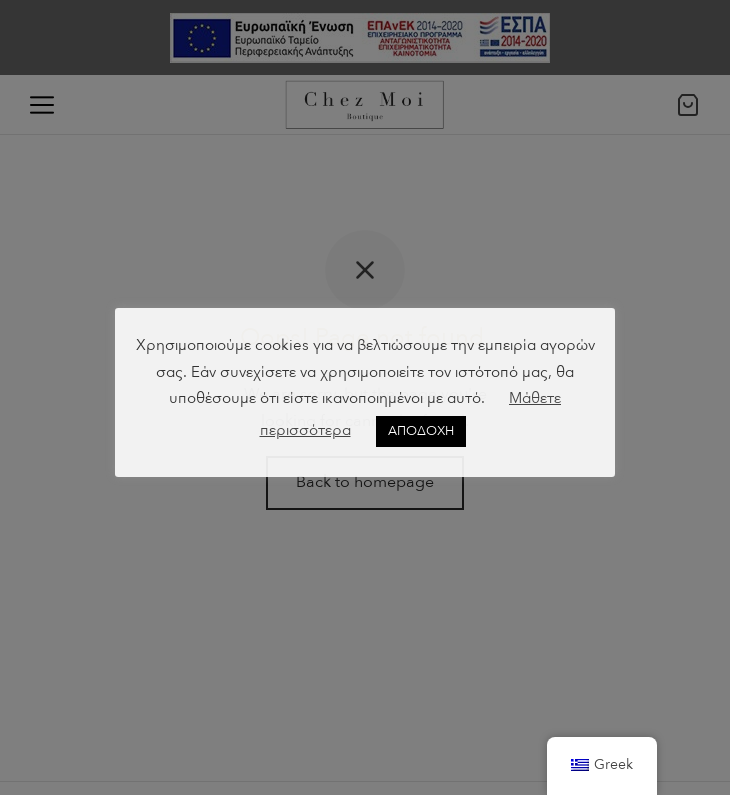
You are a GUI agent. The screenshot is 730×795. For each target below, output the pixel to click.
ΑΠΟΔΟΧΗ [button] (421, 431)
